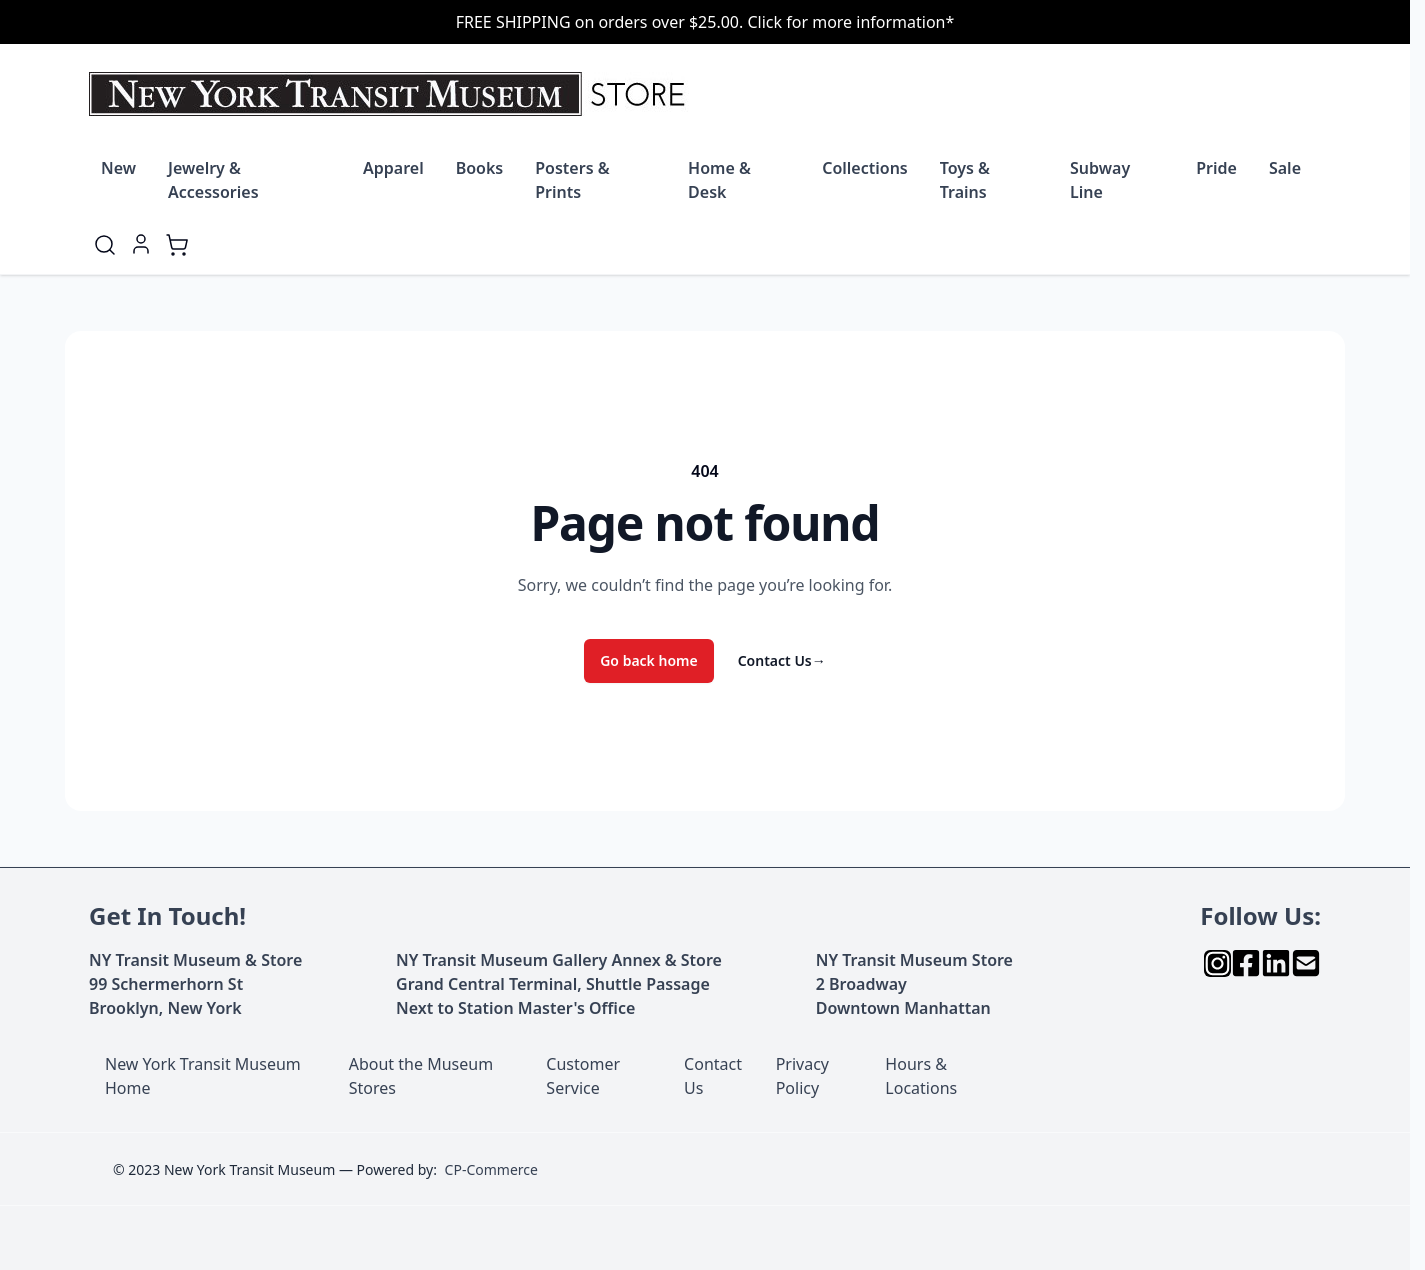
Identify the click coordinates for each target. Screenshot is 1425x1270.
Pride (1216, 168)
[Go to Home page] (391, 94)
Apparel (393, 168)
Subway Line (1100, 180)
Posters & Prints (572, 180)
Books (480, 168)
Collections (865, 168)
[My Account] (141, 244)
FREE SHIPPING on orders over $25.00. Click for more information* (705, 22)
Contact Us (782, 660)
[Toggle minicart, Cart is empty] (177, 245)
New (118, 168)
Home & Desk (719, 180)
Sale (1285, 168)
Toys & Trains (965, 180)
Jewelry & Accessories (213, 180)
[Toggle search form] (105, 245)
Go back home (649, 660)
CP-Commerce (491, 1169)
